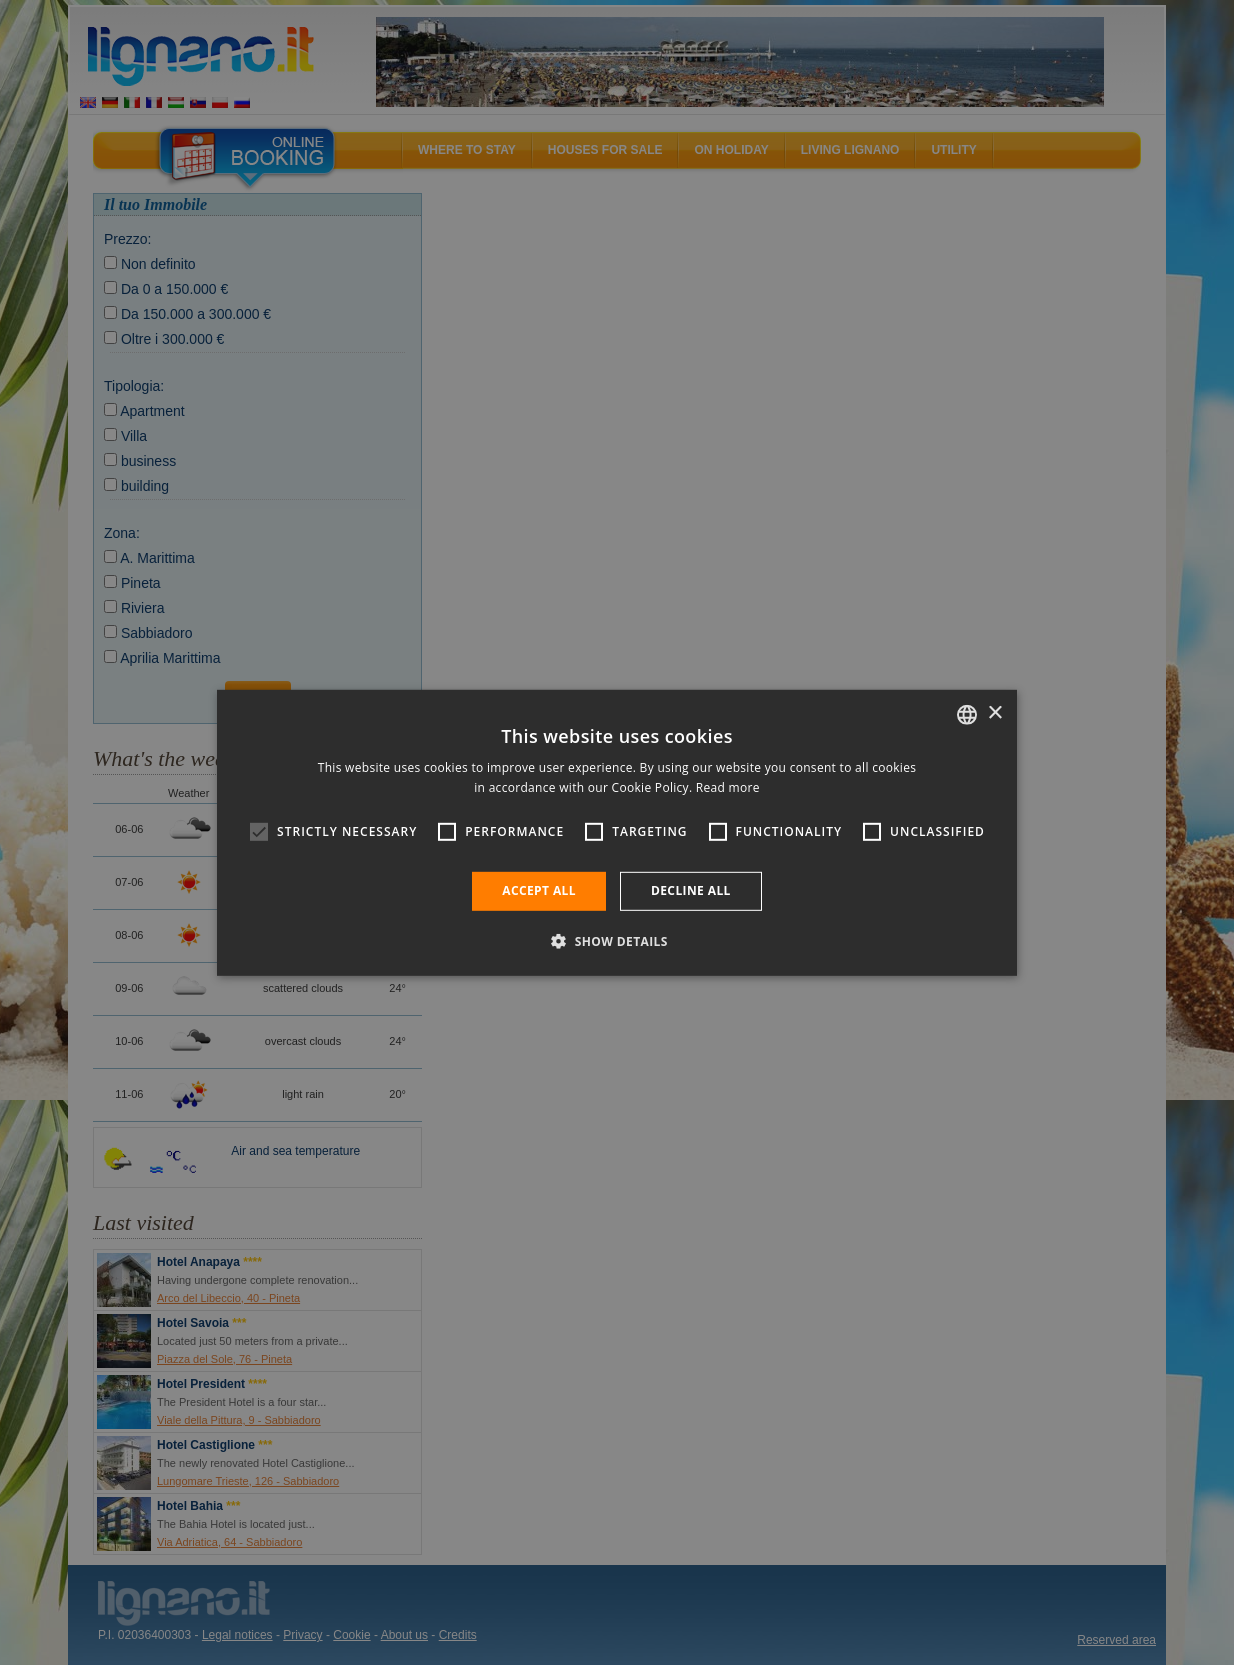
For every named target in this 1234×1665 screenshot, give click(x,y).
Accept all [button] (539, 890)
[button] (617, 941)
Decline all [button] (691, 890)
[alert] (617, 832)
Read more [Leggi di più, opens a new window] (728, 787)
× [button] (994, 713)
